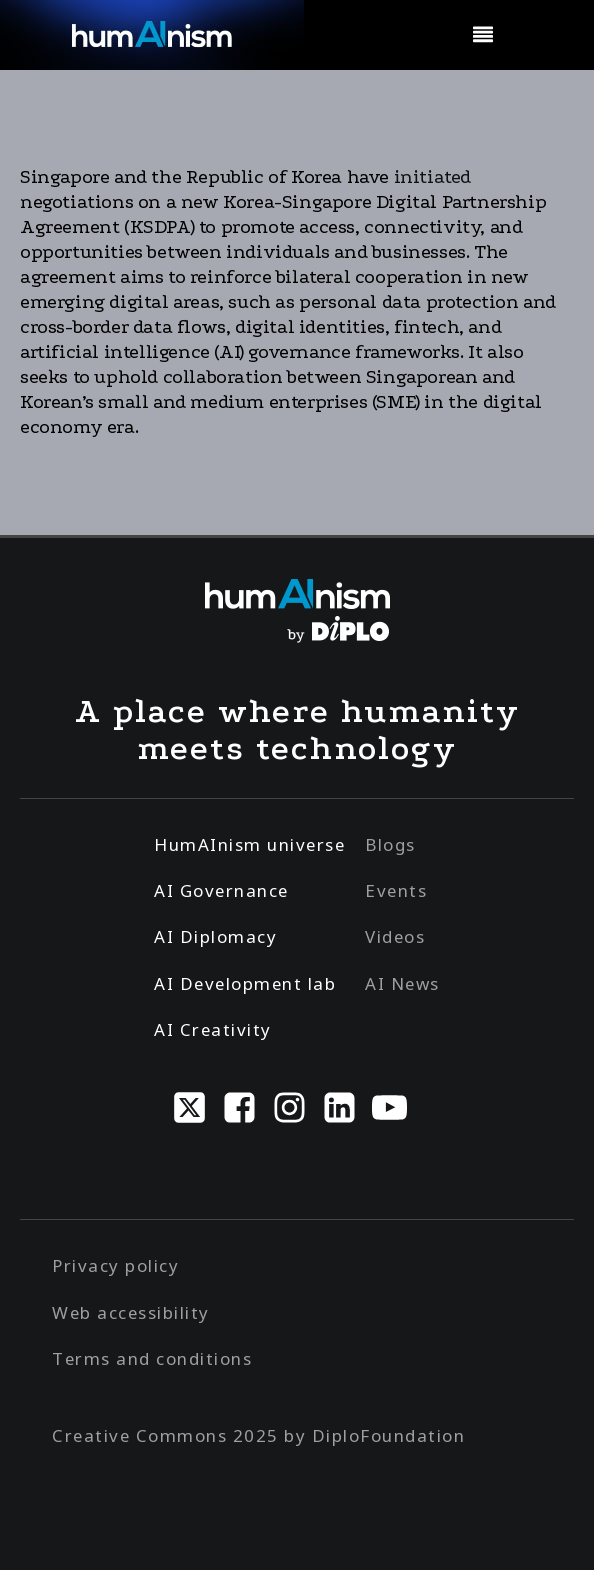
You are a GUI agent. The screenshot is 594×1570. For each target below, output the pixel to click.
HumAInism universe (249, 844)
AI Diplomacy (215, 936)
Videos (395, 936)
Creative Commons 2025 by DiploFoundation (258, 1435)
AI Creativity (213, 1029)
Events (396, 890)
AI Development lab (245, 983)
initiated (430, 177)
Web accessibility (131, 1312)
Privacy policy (115, 1265)
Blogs (390, 844)
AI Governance (221, 890)
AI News (402, 983)
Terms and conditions (152, 1358)
